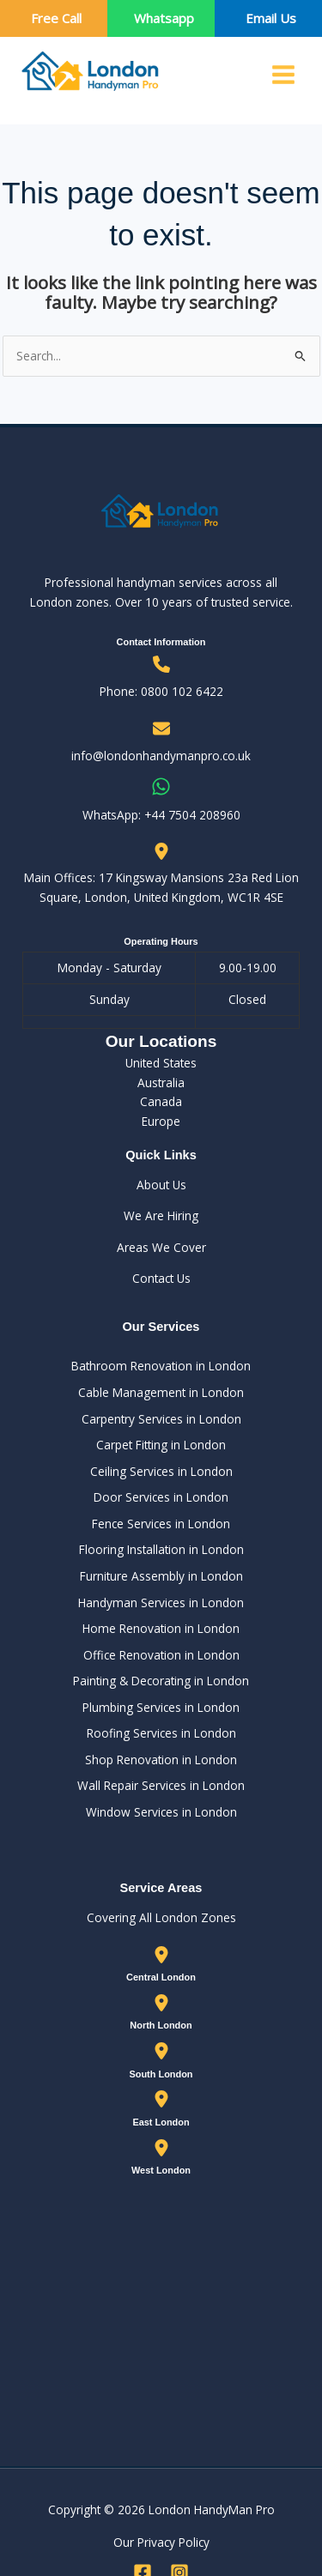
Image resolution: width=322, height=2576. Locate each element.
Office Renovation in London (161, 1655)
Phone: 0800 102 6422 (161, 691)
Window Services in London (161, 1812)
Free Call (56, 18)
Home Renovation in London (161, 1628)
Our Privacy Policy (161, 2542)
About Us (161, 1184)
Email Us (271, 18)
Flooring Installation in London (161, 1549)
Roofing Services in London (161, 1733)
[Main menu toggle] (284, 75)
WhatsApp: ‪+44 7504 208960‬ (161, 815)
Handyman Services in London (161, 1602)
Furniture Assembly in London (161, 1576)
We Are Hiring (161, 1215)
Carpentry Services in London (161, 1419)
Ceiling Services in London (161, 1471)
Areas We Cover (161, 1247)
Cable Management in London (161, 1392)
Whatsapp (164, 18)
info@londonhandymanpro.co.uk (161, 755)
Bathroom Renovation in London (161, 1366)
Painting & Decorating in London (161, 1680)
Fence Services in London (161, 1523)
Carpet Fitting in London (161, 1444)
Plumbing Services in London (161, 1707)
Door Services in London (161, 1497)
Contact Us (161, 1278)
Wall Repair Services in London (161, 1785)
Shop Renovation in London (161, 1759)
